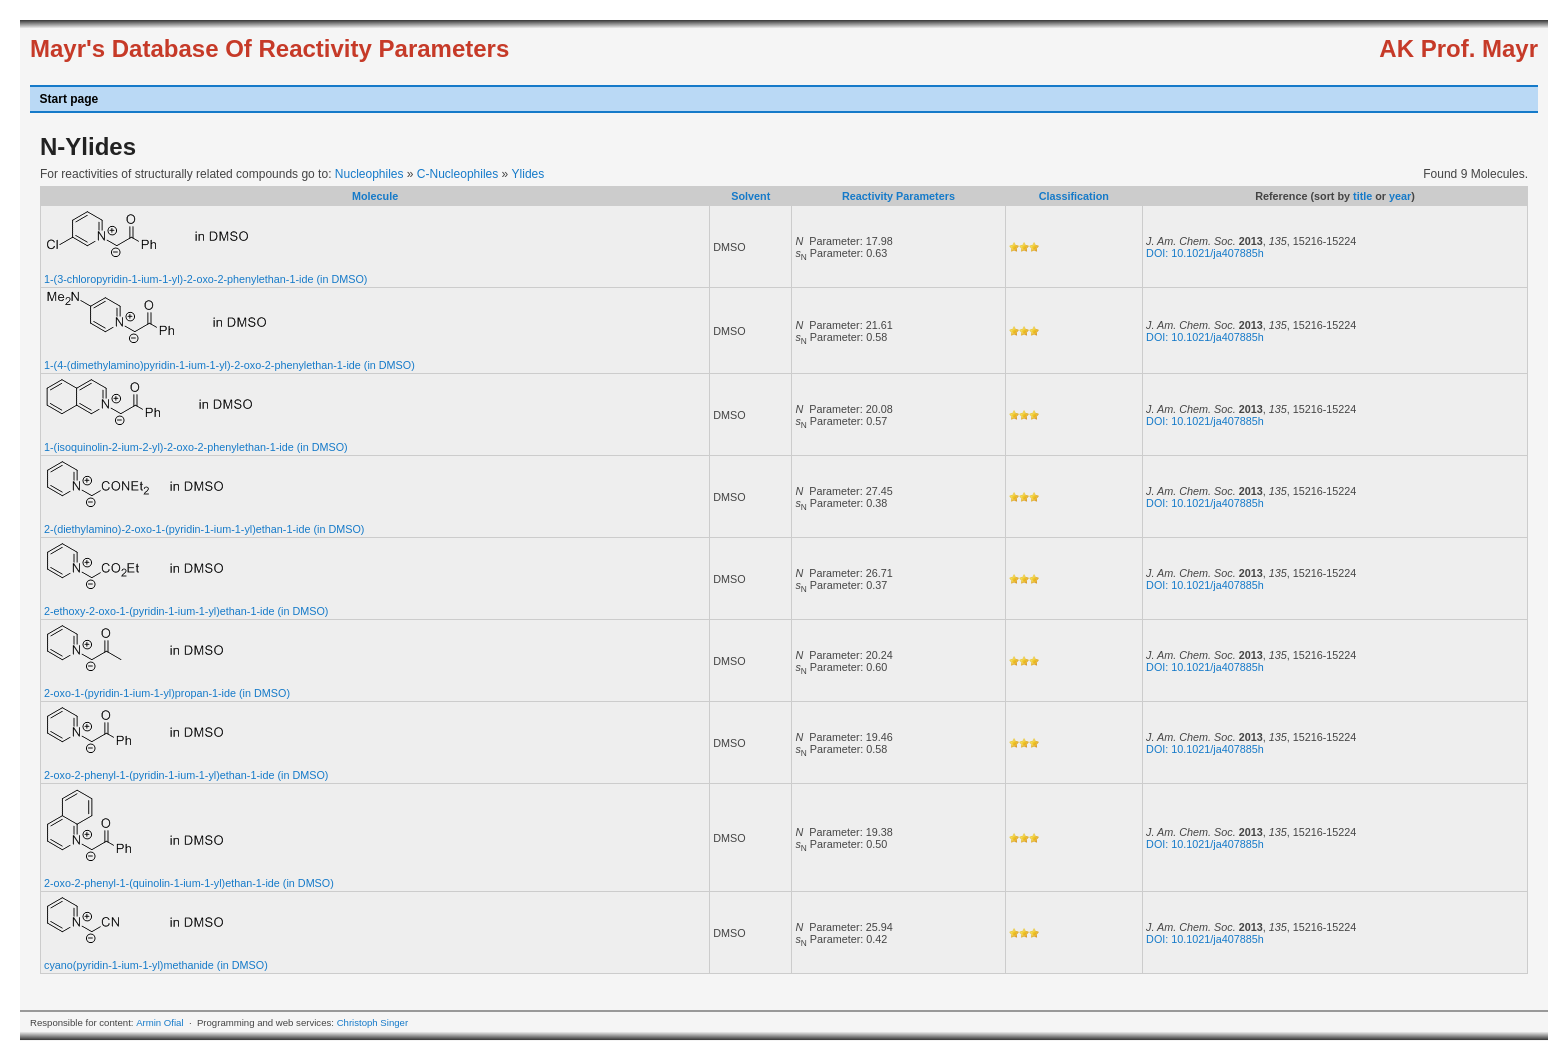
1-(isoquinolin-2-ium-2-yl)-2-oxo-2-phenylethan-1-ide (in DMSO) (196, 447)
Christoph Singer (372, 1022)
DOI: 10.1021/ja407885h (1205, 253)
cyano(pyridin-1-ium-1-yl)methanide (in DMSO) (156, 965)
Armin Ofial (159, 1022)
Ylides (528, 174)
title (1362, 196)
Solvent (750, 196)
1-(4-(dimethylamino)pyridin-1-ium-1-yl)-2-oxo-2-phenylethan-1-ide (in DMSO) (229, 365)
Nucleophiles (369, 174)
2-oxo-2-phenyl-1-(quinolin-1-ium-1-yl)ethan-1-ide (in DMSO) (189, 883)
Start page (69, 99)
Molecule (375, 196)
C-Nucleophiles (457, 174)
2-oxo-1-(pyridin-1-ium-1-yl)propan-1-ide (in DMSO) (167, 693)
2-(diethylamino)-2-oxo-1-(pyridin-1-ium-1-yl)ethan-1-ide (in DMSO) (204, 529)
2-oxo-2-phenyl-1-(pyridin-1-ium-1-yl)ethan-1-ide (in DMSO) (186, 775)
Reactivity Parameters (898, 196)
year (1400, 196)
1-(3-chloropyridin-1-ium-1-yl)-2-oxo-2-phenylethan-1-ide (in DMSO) (205, 279)
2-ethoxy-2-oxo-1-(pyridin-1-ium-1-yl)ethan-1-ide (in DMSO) (186, 611)
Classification (1074, 196)
